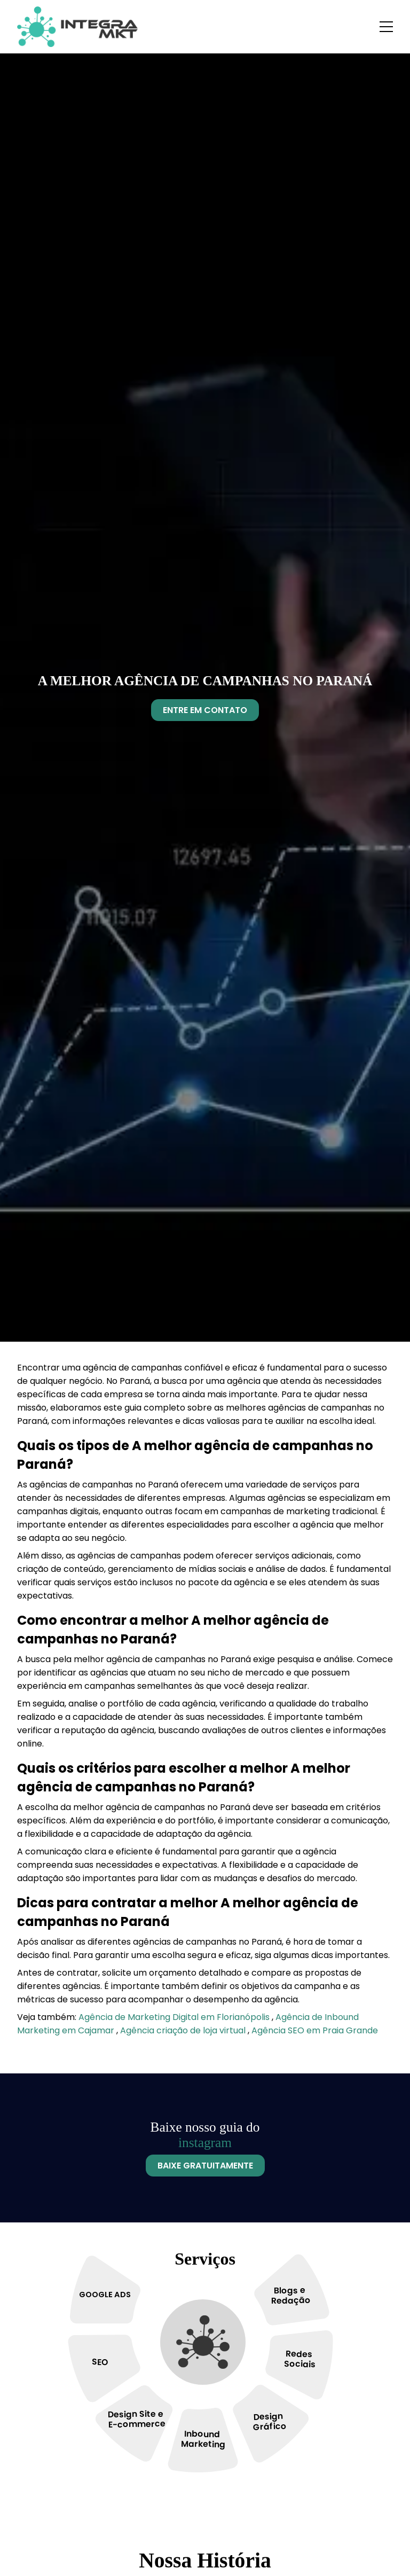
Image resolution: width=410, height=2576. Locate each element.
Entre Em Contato (205, 710)
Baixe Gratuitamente (205, 2165)
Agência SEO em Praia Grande (314, 2030)
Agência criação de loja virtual (184, 2030)
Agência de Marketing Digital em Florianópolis (175, 2017)
